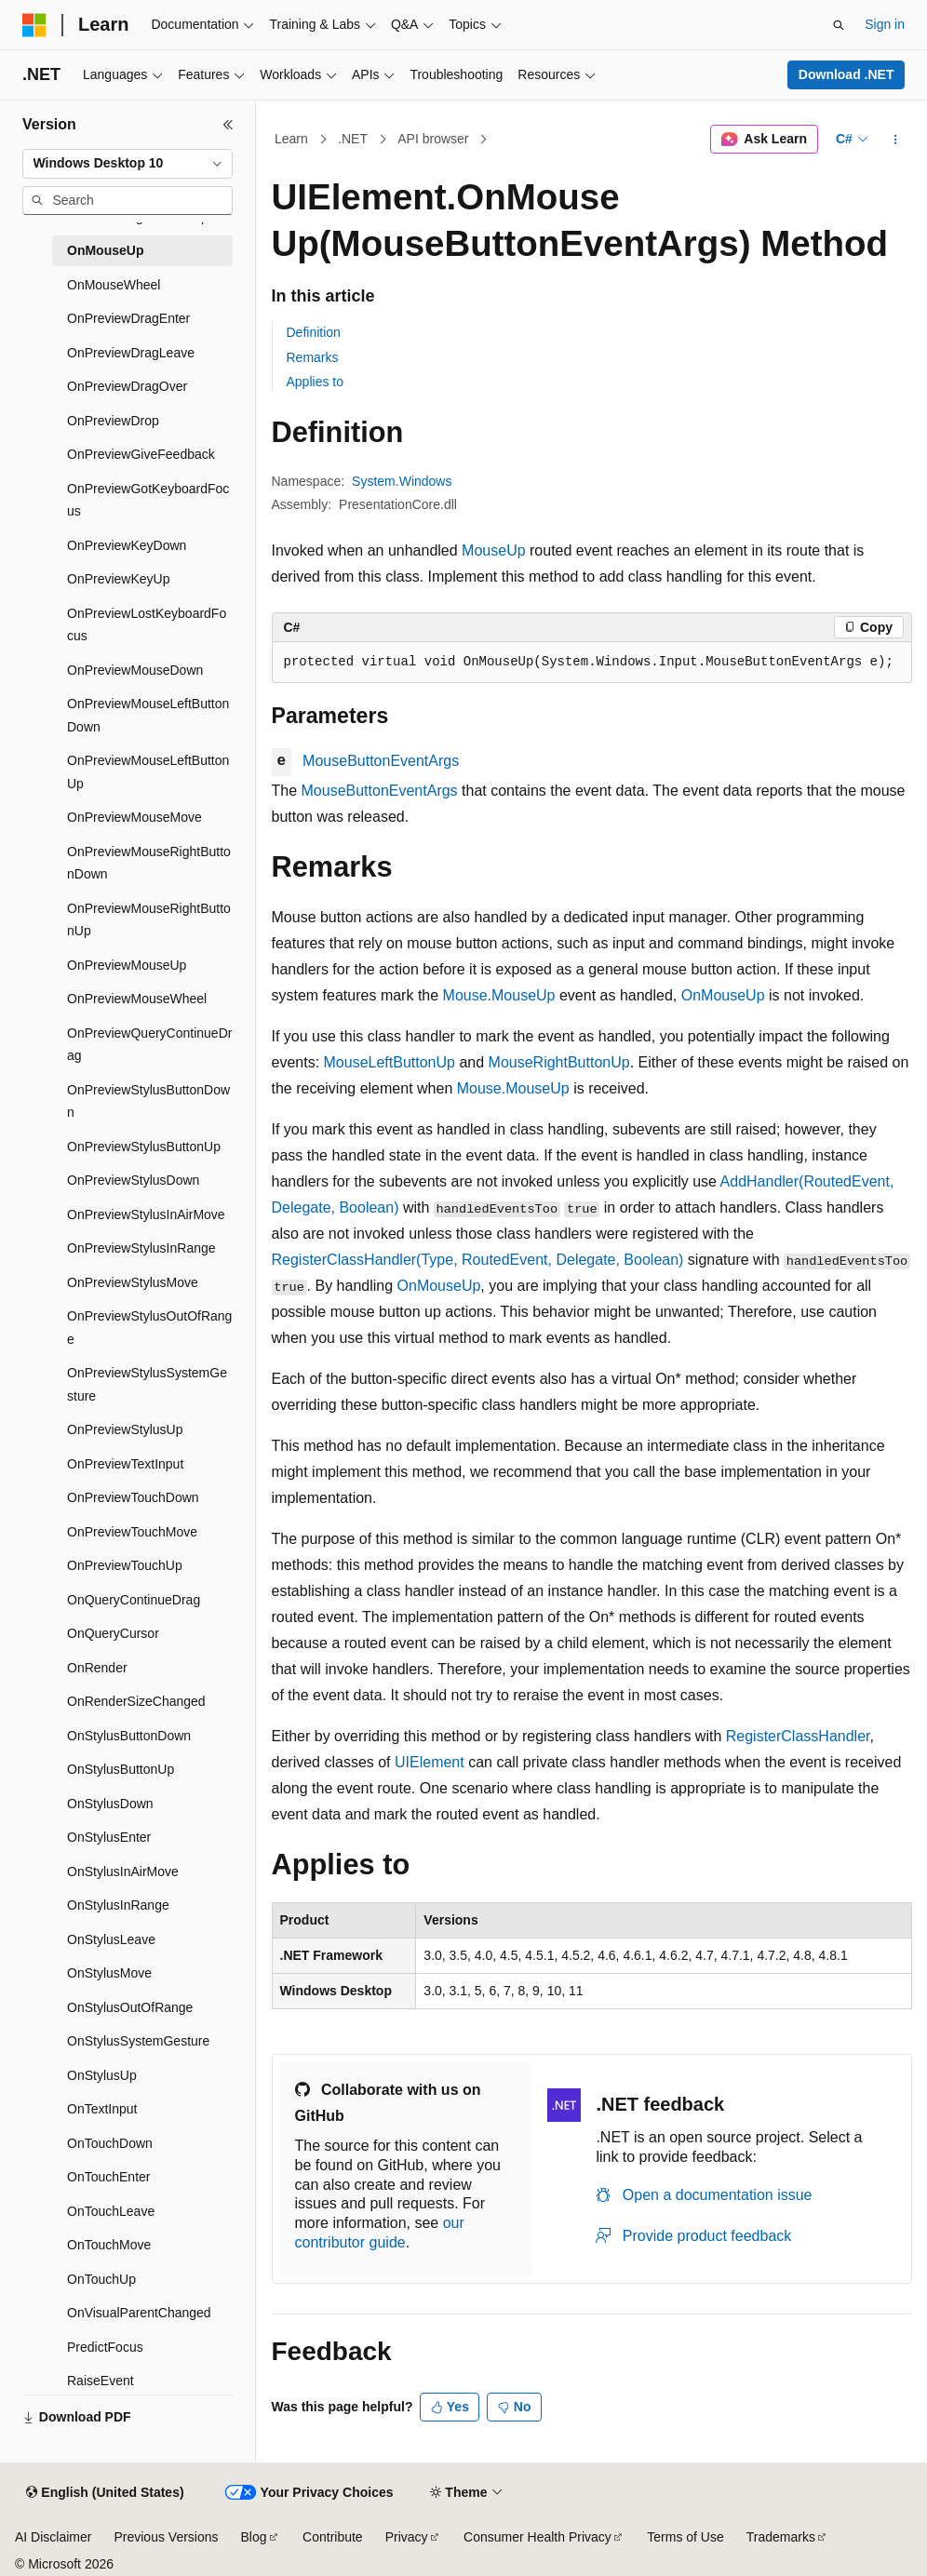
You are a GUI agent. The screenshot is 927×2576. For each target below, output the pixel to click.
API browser (432, 138)
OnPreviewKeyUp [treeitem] (118, 578)
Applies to (315, 381)
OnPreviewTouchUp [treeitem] (124, 1565)
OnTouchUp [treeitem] (101, 2279)
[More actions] (895, 139)
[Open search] (838, 25)
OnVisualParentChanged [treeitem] (139, 2312)
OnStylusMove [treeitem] (109, 1973)
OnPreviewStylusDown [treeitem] (133, 1180)
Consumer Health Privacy (537, 2536)
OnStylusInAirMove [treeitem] (123, 1871)
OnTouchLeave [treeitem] (110, 2211)
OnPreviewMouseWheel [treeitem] (137, 998)
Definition (314, 332)
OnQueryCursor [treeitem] (113, 1633)
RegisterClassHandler (798, 1736)
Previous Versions (166, 2536)
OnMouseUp (723, 995)
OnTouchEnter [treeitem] (109, 2176)
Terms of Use (685, 2536)
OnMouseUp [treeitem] (105, 250)
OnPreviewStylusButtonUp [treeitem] (144, 1146)
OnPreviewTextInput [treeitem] (125, 1463)
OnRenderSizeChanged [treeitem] (136, 1701)
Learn (291, 138)
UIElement (429, 1762)
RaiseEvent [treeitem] (100, 2380)
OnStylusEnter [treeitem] (109, 1837)
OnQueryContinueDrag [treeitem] (133, 1599)
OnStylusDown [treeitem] (110, 1803)
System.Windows (401, 481)
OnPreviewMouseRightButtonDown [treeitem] (149, 863)
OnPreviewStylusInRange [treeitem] (141, 1248)
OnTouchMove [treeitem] (109, 2244)
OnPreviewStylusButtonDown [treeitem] (148, 1101)
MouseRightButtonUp (559, 1062)
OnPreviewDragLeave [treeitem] (131, 352)
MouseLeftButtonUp (389, 1062)
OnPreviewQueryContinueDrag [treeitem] (149, 1045)
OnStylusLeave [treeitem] (111, 1939)
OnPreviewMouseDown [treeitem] (135, 670)
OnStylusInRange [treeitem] (118, 1905)
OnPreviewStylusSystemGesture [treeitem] (147, 1384)
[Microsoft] (34, 25)
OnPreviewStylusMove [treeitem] (132, 1282)
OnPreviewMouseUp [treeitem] (126, 965)
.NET (353, 138)
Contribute (332, 2536)
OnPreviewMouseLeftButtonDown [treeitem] (148, 715)
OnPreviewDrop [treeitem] (113, 420)
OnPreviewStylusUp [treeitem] (125, 1429)
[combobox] (127, 164)
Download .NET (846, 74)
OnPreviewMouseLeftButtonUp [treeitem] (148, 772)
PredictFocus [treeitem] (105, 2347)
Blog (254, 2536)
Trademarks (780, 2536)
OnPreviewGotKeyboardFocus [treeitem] (148, 500)
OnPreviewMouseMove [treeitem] (134, 817)
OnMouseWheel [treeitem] (113, 284)
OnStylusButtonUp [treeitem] (120, 1769)
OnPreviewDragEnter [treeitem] (128, 318)
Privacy (406, 2536)
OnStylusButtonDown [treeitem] (129, 1735)
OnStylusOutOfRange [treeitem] (130, 2007)
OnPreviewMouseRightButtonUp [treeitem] (149, 920)
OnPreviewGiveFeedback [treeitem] (141, 454)
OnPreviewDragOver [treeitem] (127, 386)
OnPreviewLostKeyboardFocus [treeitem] (146, 625)
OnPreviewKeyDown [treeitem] (126, 545)
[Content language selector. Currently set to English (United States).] (105, 2493)
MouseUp (493, 550)
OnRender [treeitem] (97, 1667)
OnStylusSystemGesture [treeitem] (138, 2040)
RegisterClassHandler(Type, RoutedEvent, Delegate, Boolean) (478, 1260)
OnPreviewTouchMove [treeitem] (132, 1531)
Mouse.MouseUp (499, 995)
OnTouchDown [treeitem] (110, 2143)
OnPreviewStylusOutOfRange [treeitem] (149, 1327)
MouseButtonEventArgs (380, 761)
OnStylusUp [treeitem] (102, 2075)
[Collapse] (228, 124)
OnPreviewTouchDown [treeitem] (133, 1497)
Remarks (313, 357)
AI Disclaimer (53, 2536)
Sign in (885, 24)
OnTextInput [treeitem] (102, 2108)
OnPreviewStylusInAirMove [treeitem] (146, 1214)
